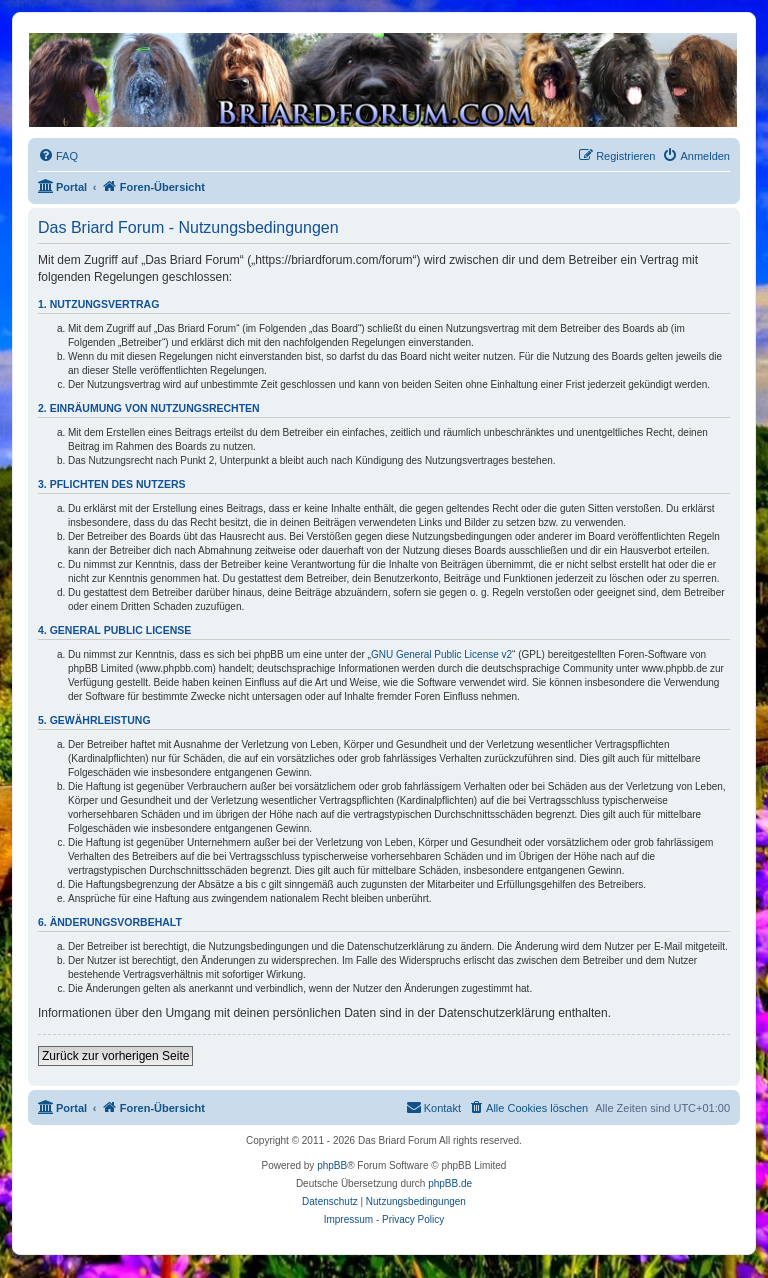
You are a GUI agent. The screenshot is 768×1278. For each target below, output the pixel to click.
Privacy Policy (413, 1219)
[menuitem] (58, 156)
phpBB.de (450, 1183)
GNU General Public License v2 (441, 654)
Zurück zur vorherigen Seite (115, 1056)
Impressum (348, 1219)
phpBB (332, 1165)
